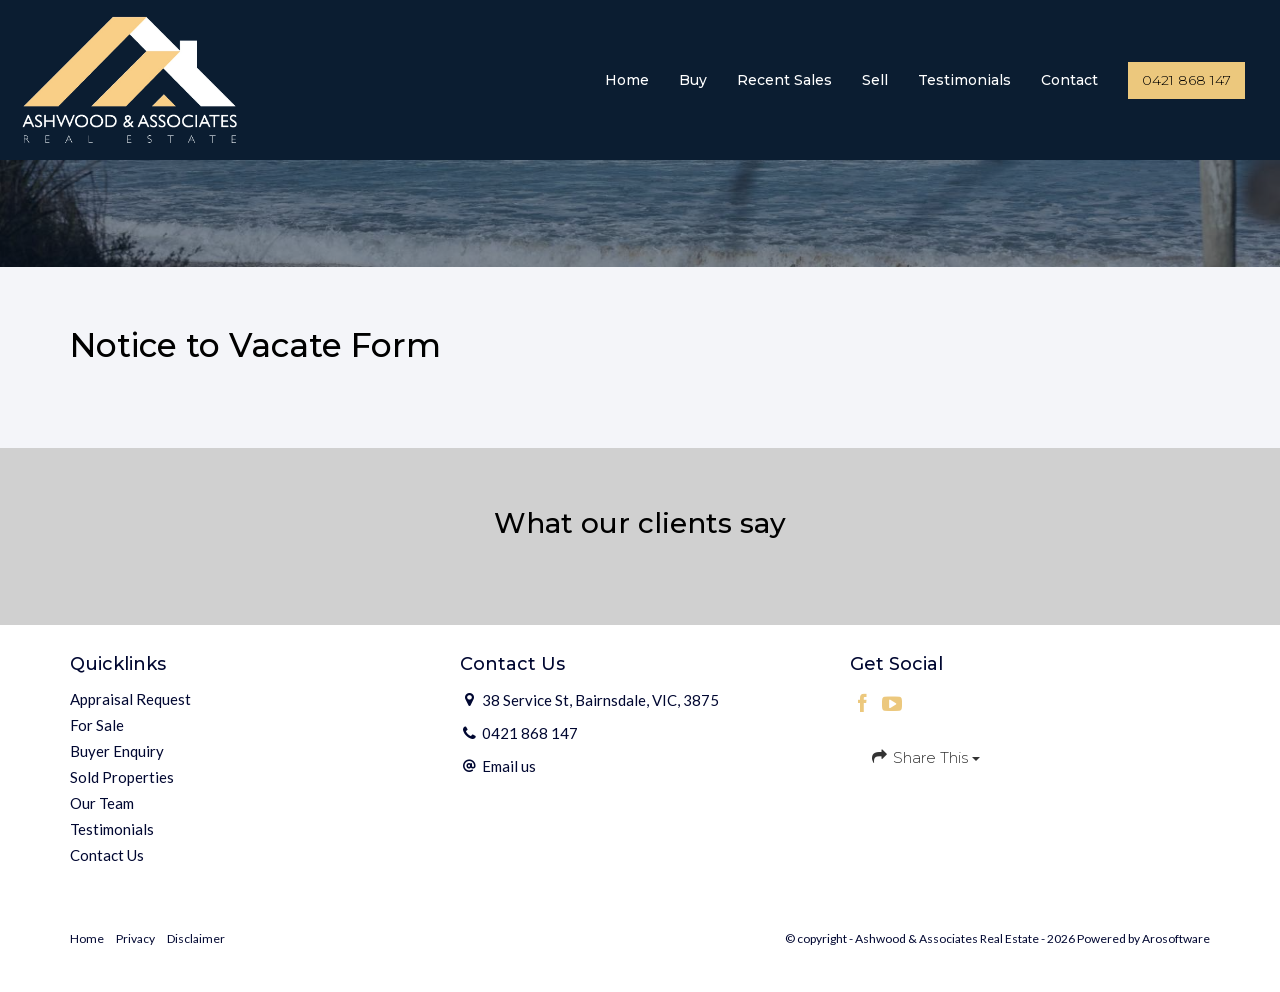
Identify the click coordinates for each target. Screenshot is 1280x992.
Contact (1069, 80)
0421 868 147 (1186, 80)
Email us (509, 766)
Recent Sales (784, 80)
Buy (693, 80)
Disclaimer (196, 938)
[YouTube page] (893, 704)
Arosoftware (1176, 938)
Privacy (135, 938)
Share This (925, 757)
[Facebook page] (865, 704)
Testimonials (964, 80)
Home (627, 80)
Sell (875, 80)
